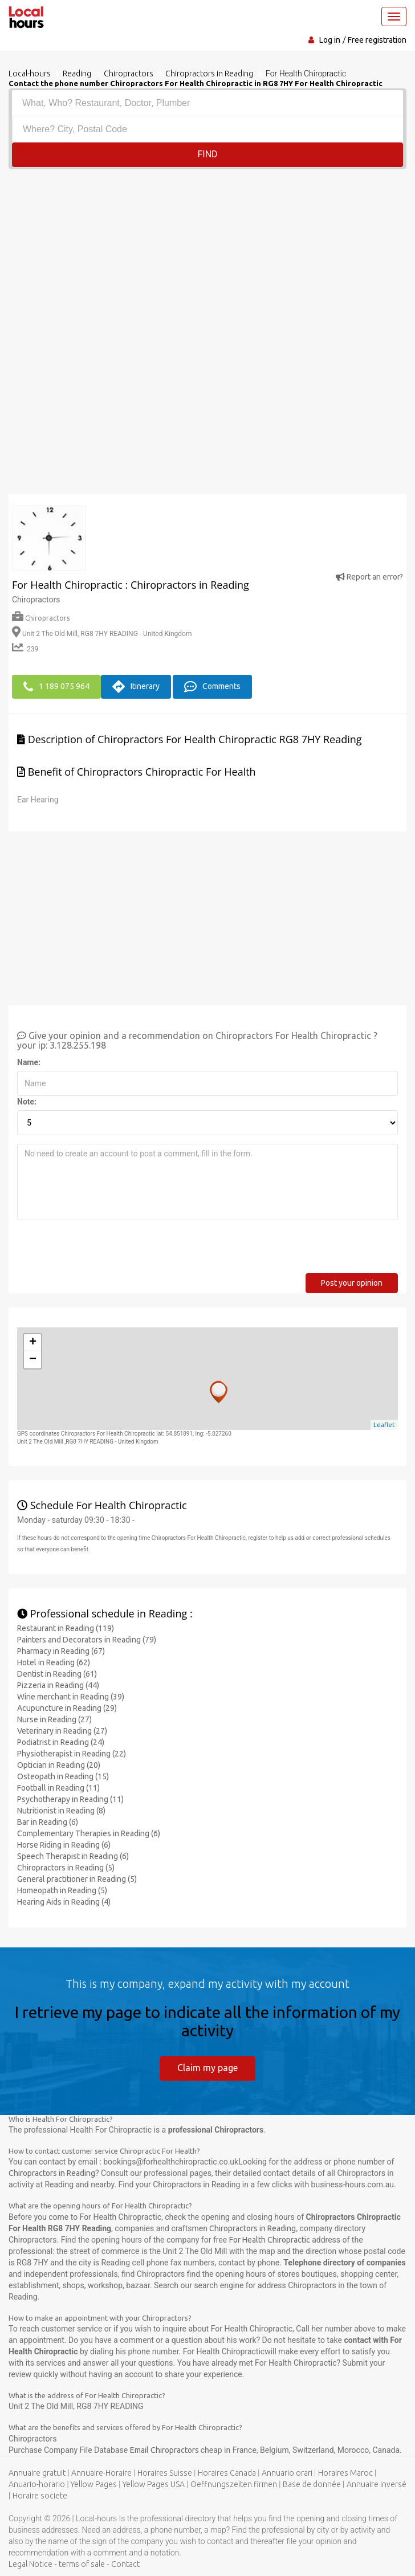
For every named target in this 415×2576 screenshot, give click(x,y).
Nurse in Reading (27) (54, 1718)
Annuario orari (287, 2472)
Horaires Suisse (164, 2472)
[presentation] (103, 1250)
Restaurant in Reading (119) (65, 1627)
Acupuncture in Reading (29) (67, 1707)
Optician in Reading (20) (58, 1764)
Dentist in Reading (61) (57, 1673)
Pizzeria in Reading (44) (58, 1684)
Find (207, 154)
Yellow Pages (94, 2483)
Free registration (377, 39)
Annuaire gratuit (37, 2472)
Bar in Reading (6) (47, 1821)
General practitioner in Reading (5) (77, 1878)
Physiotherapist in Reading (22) (71, 1753)
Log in (329, 39)
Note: (26, 1101)
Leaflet (384, 1424)
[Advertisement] (207, 255)
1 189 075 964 (56, 686)
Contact (125, 2563)
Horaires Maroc (345, 2472)
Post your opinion (352, 1282)
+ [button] (32, 1342)
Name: (28, 1061)
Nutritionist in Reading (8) (61, 1810)
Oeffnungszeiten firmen (233, 2483)
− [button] (32, 1359)
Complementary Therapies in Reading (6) (88, 1832)
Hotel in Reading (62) (53, 1661)
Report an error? (369, 576)
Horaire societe (40, 2495)
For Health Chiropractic (269, 2239)
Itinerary (136, 686)
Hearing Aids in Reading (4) (64, 1901)
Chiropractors (41, 618)
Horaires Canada (227, 2472)
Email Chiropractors (165, 2449)
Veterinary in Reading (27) (62, 1730)
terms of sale (82, 2563)
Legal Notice (30, 2563)
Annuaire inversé (376, 2483)
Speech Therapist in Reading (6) (73, 1855)
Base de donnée (312, 2483)
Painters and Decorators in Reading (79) (86, 1639)
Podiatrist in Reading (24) (60, 1741)
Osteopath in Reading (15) (63, 1775)
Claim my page (207, 2067)
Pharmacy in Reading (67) (61, 1650)
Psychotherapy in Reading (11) (70, 1798)
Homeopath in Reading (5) (62, 1889)
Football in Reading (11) (58, 1787)
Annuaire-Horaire (101, 2472)
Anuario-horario (37, 2483)
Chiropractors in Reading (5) (66, 1867)
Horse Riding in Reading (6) (64, 1844)
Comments (212, 686)
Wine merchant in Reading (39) (70, 1696)
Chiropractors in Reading (52, 2172)
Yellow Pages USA (154, 2483)
